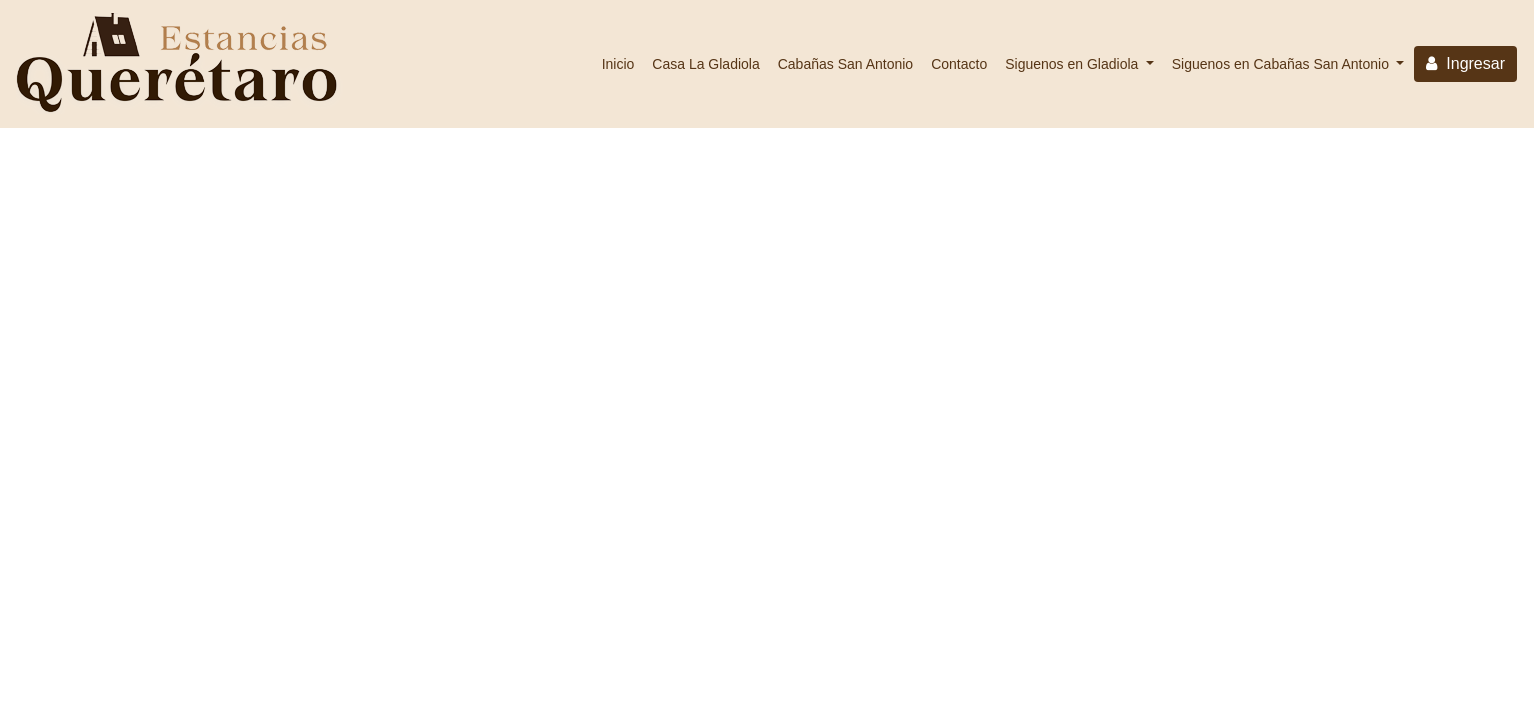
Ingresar (1465, 63)
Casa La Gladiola (705, 64)
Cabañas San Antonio (845, 64)
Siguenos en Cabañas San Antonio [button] (1282, 64)
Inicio (618, 64)
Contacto (959, 64)
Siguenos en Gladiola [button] (1073, 64)
